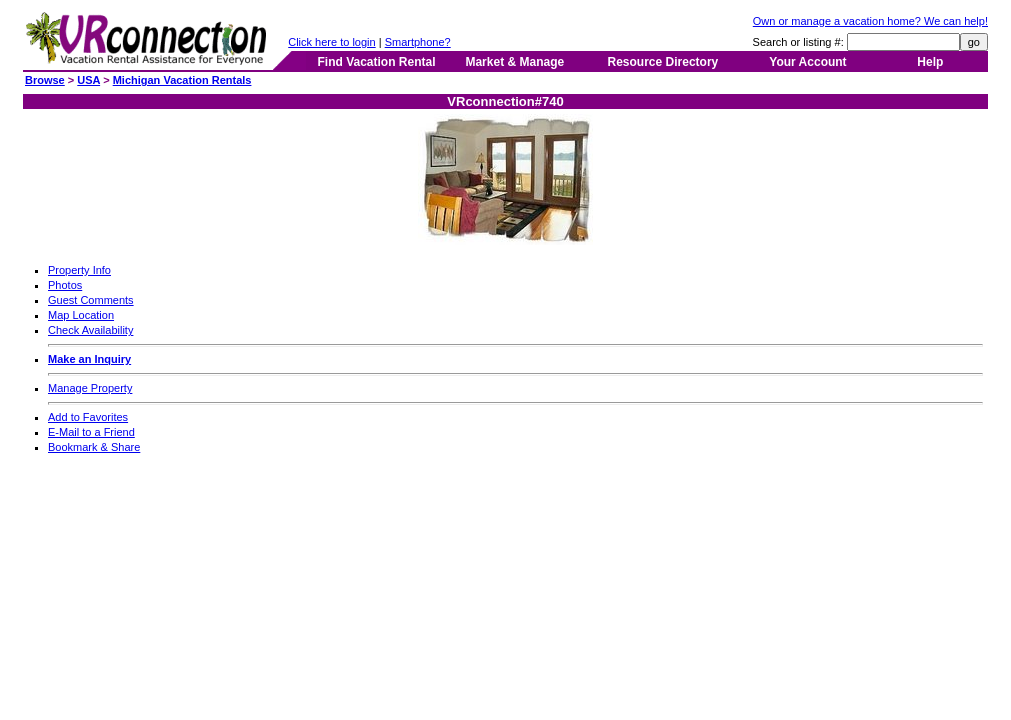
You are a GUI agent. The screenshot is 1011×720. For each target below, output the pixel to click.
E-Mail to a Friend (91, 432)
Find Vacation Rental (376, 62)
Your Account (807, 62)
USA (88, 80)
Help (930, 62)
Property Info (79, 270)
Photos (65, 285)
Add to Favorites (88, 417)
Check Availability (90, 330)
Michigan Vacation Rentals (182, 80)
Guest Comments (91, 300)
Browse (45, 80)
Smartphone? (418, 42)
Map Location (81, 315)
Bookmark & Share (94, 447)
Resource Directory (663, 62)
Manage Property (90, 388)
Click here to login (331, 42)
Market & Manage (514, 62)
